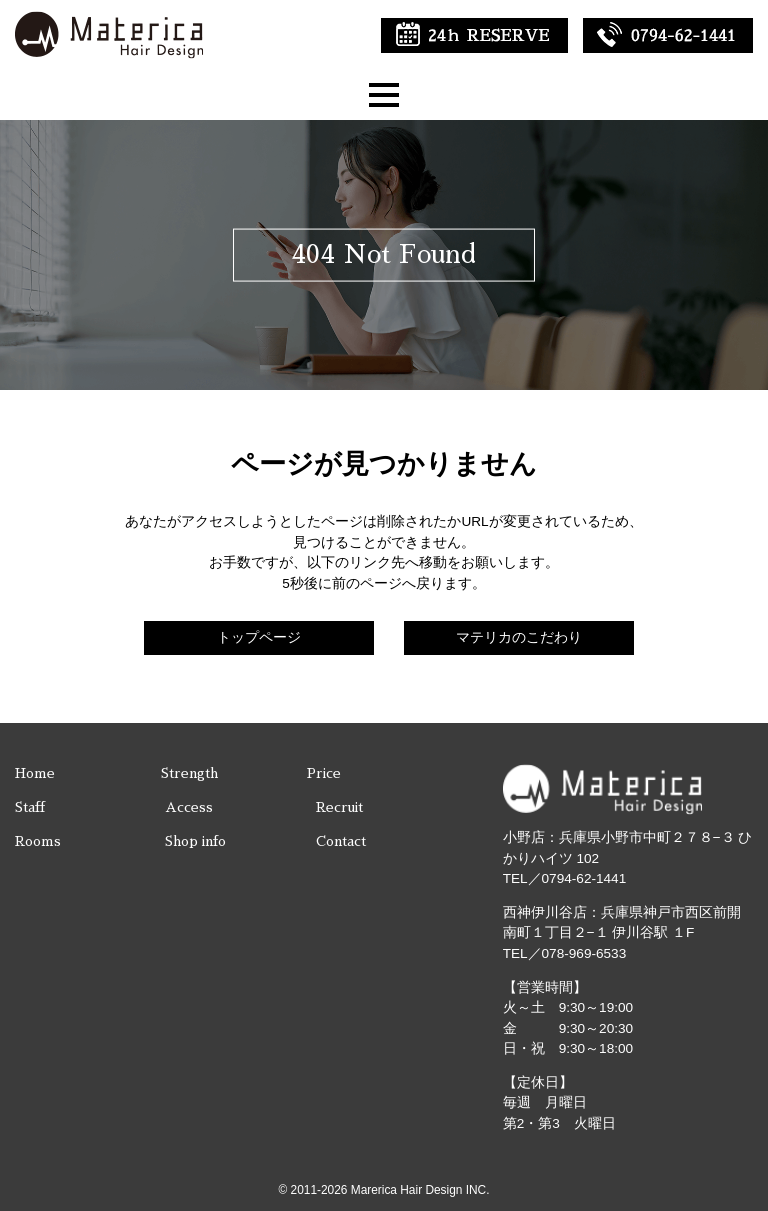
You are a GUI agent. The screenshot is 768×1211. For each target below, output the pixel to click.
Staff (30, 807)
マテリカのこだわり (519, 637)
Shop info (195, 841)
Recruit (339, 807)
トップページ (259, 637)
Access (189, 807)
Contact (341, 841)
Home (35, 773)
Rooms (38, 841)
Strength (189, 773)
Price (324, 773)
